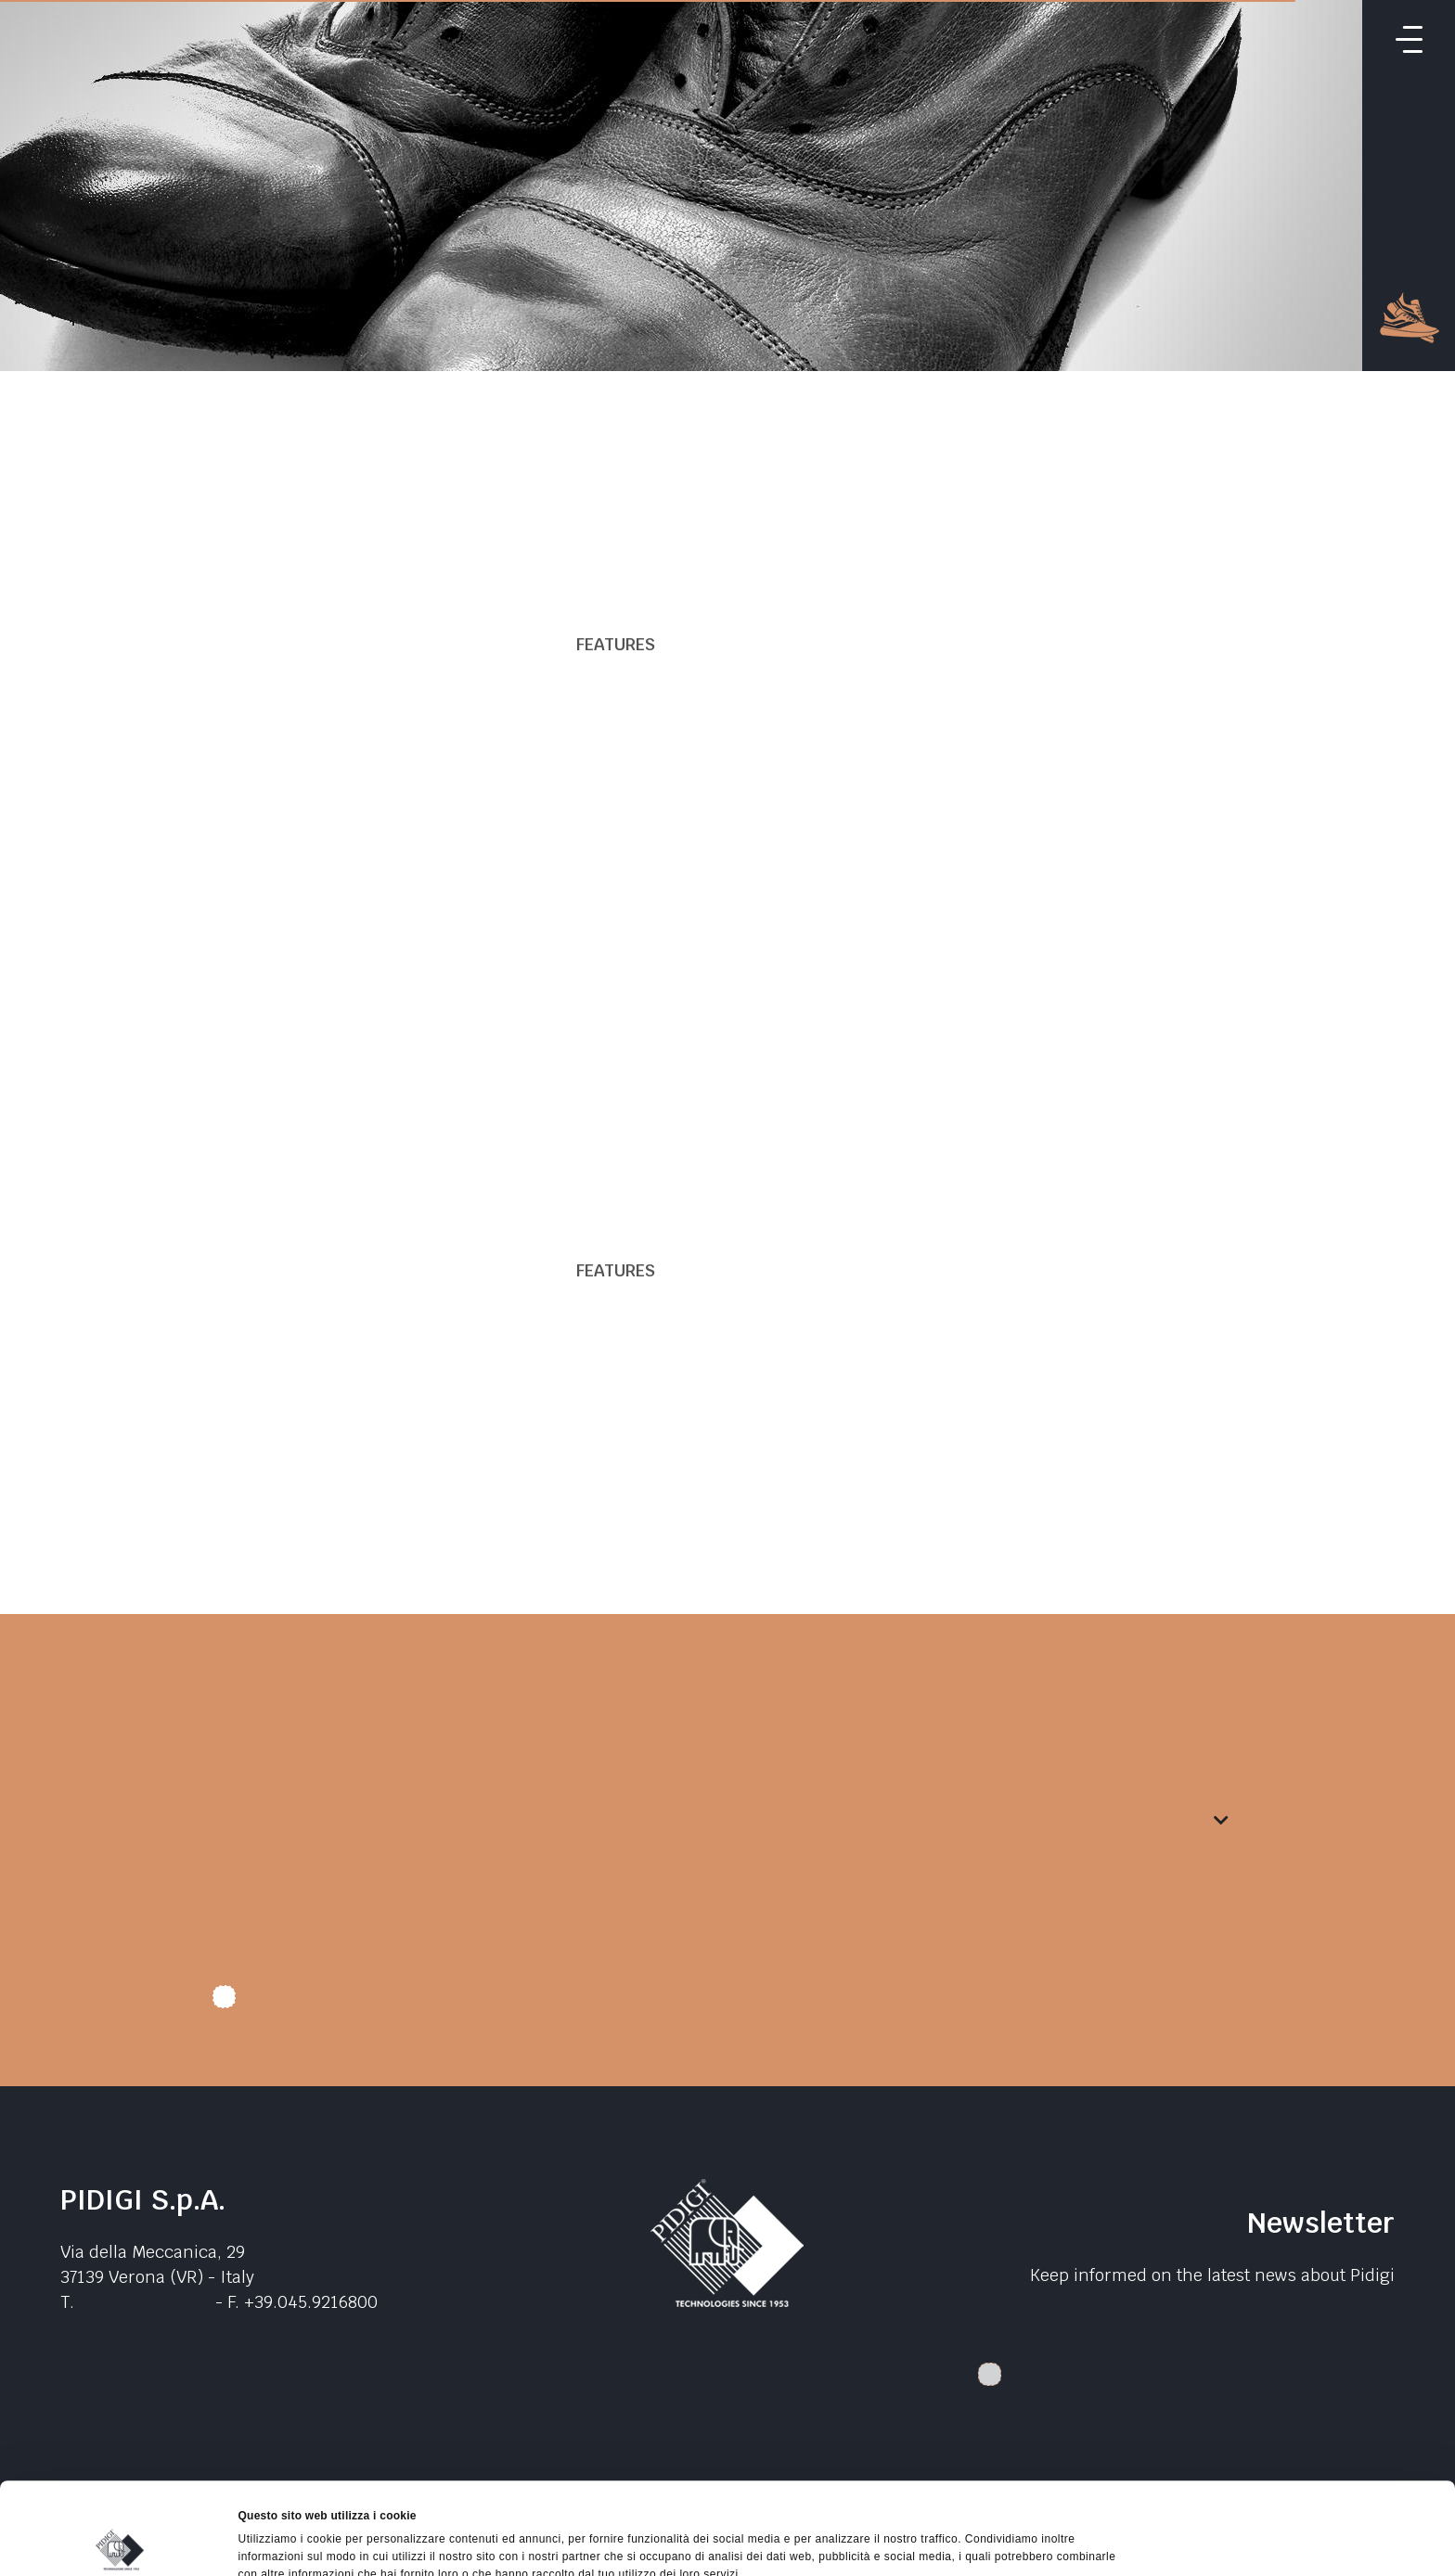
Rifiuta (1299, 2520)
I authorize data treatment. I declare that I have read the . (506, 2003)
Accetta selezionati (1300, 2477)
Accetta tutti (1300, 2435)
